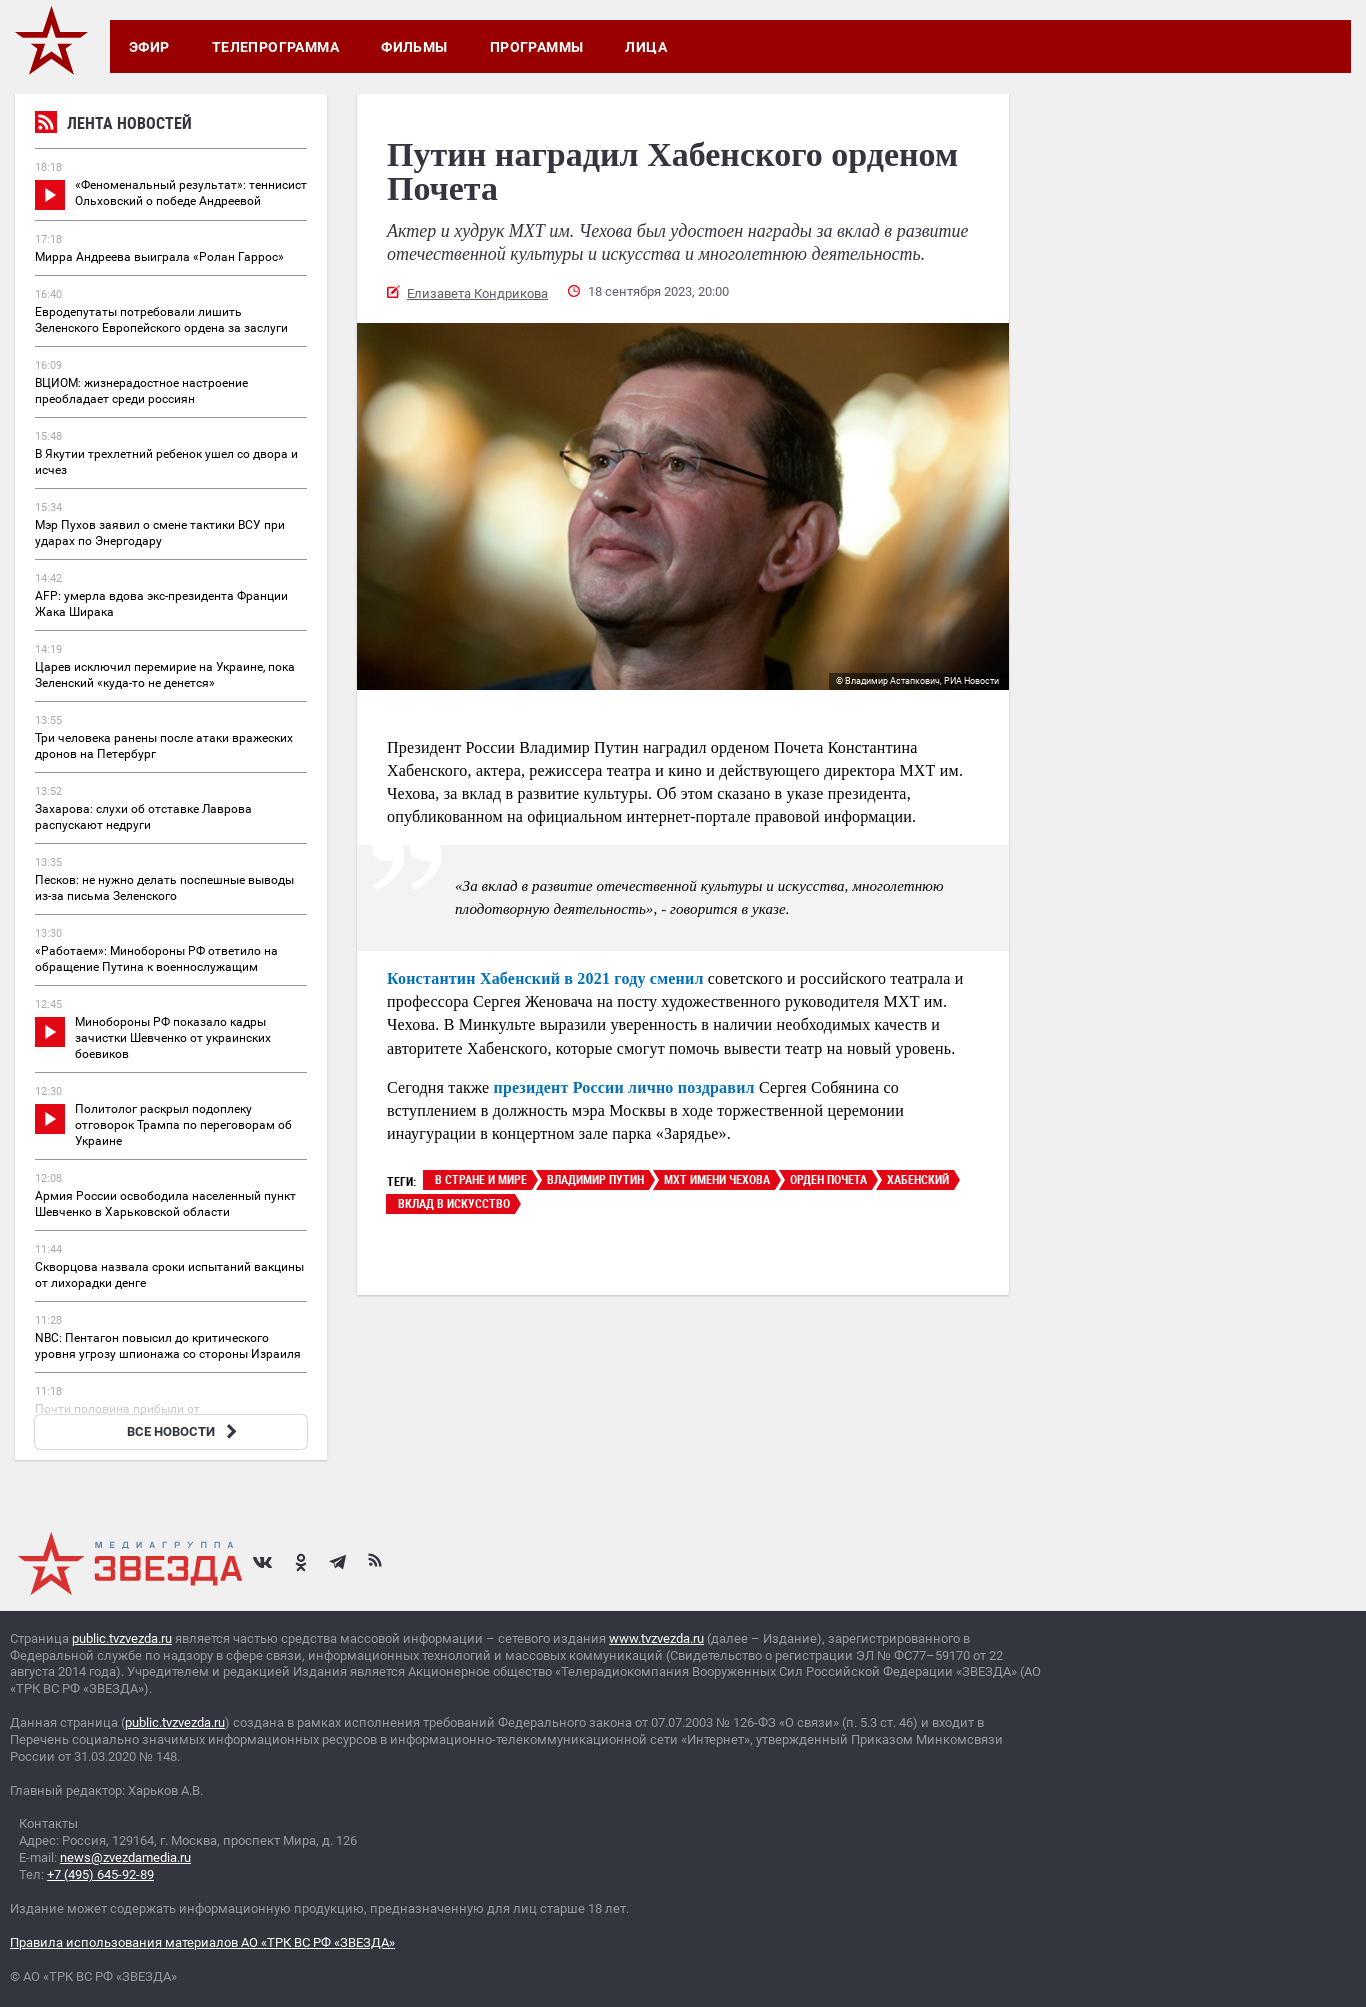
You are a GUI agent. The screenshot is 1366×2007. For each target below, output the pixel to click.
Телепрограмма (275, 47)
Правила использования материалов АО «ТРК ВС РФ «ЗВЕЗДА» (202, 1942)
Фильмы (414, 47)
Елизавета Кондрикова (477, 293)
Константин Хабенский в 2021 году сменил (545, 978)
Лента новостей (113, 125)
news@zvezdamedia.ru (125, 1857)
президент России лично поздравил (624, 1087)
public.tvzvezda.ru (122, 1638)
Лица (646, 47)
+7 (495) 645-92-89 (100, 1874)
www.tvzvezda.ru (656, 1638)
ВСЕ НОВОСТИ (184, 1431)
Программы (537, 47)
